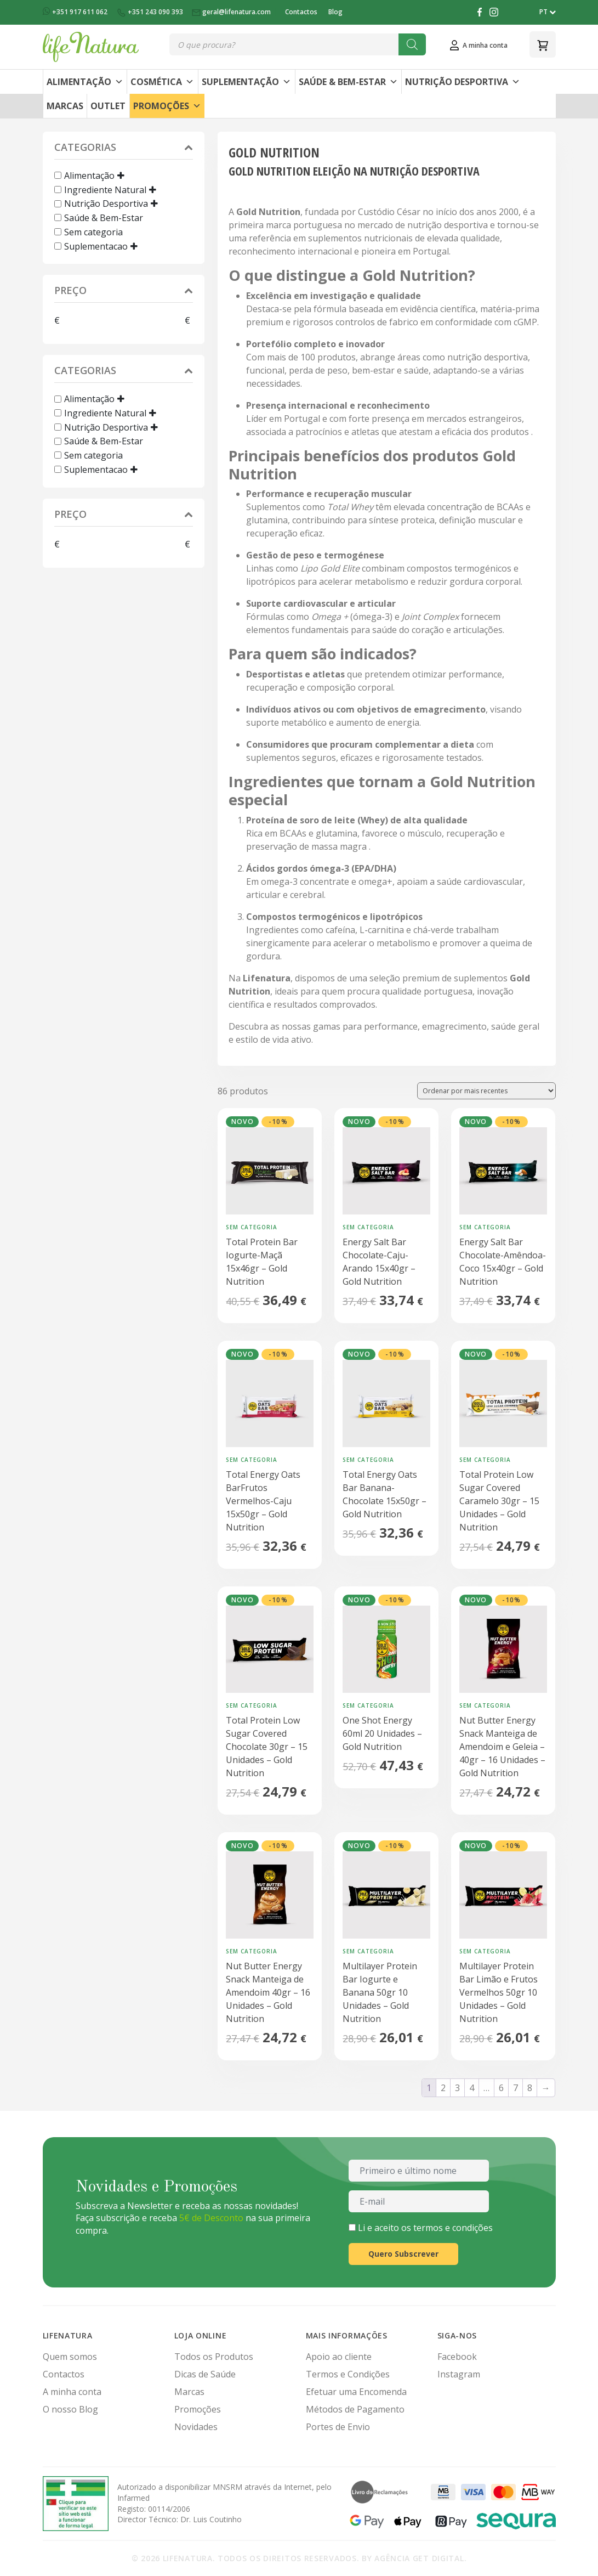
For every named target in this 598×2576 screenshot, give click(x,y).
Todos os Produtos (213, 2357)
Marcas (65, 106)
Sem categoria (93, 232)
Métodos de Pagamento (355, 2409)
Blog (335, 11)
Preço (123, 291)
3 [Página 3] (457, 2088)
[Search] (412, 44)
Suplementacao (96, 246)
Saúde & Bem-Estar (348, 82)
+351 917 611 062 (76, 11)
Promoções (167, 106)
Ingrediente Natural (105, 189)
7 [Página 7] (515, 2088)
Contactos (301, 11)
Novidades (196, 2427)
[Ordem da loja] (486, 1090)
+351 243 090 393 (150, 11)
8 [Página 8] (529, 2088)
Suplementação (246, 82)
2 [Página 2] (443, 2088)
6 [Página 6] (501, 2088)
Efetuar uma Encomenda (356, 2392)
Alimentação (85, 82)
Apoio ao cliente (339, 2357)
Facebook (457, 2357)
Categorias (123, 148)
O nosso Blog (70, 2409)
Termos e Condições (348, 2374)
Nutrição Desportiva (462, 82)
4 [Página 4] (471, 2088)
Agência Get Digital (419, 2558)
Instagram (458, 2374)
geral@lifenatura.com (232, 11)
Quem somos (70, 2357)
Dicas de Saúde (205, 2374)
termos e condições (453, 2228)
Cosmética (162, 82)
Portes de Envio (338, 2427)
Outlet (108, 106)
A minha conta (72, 2392)
